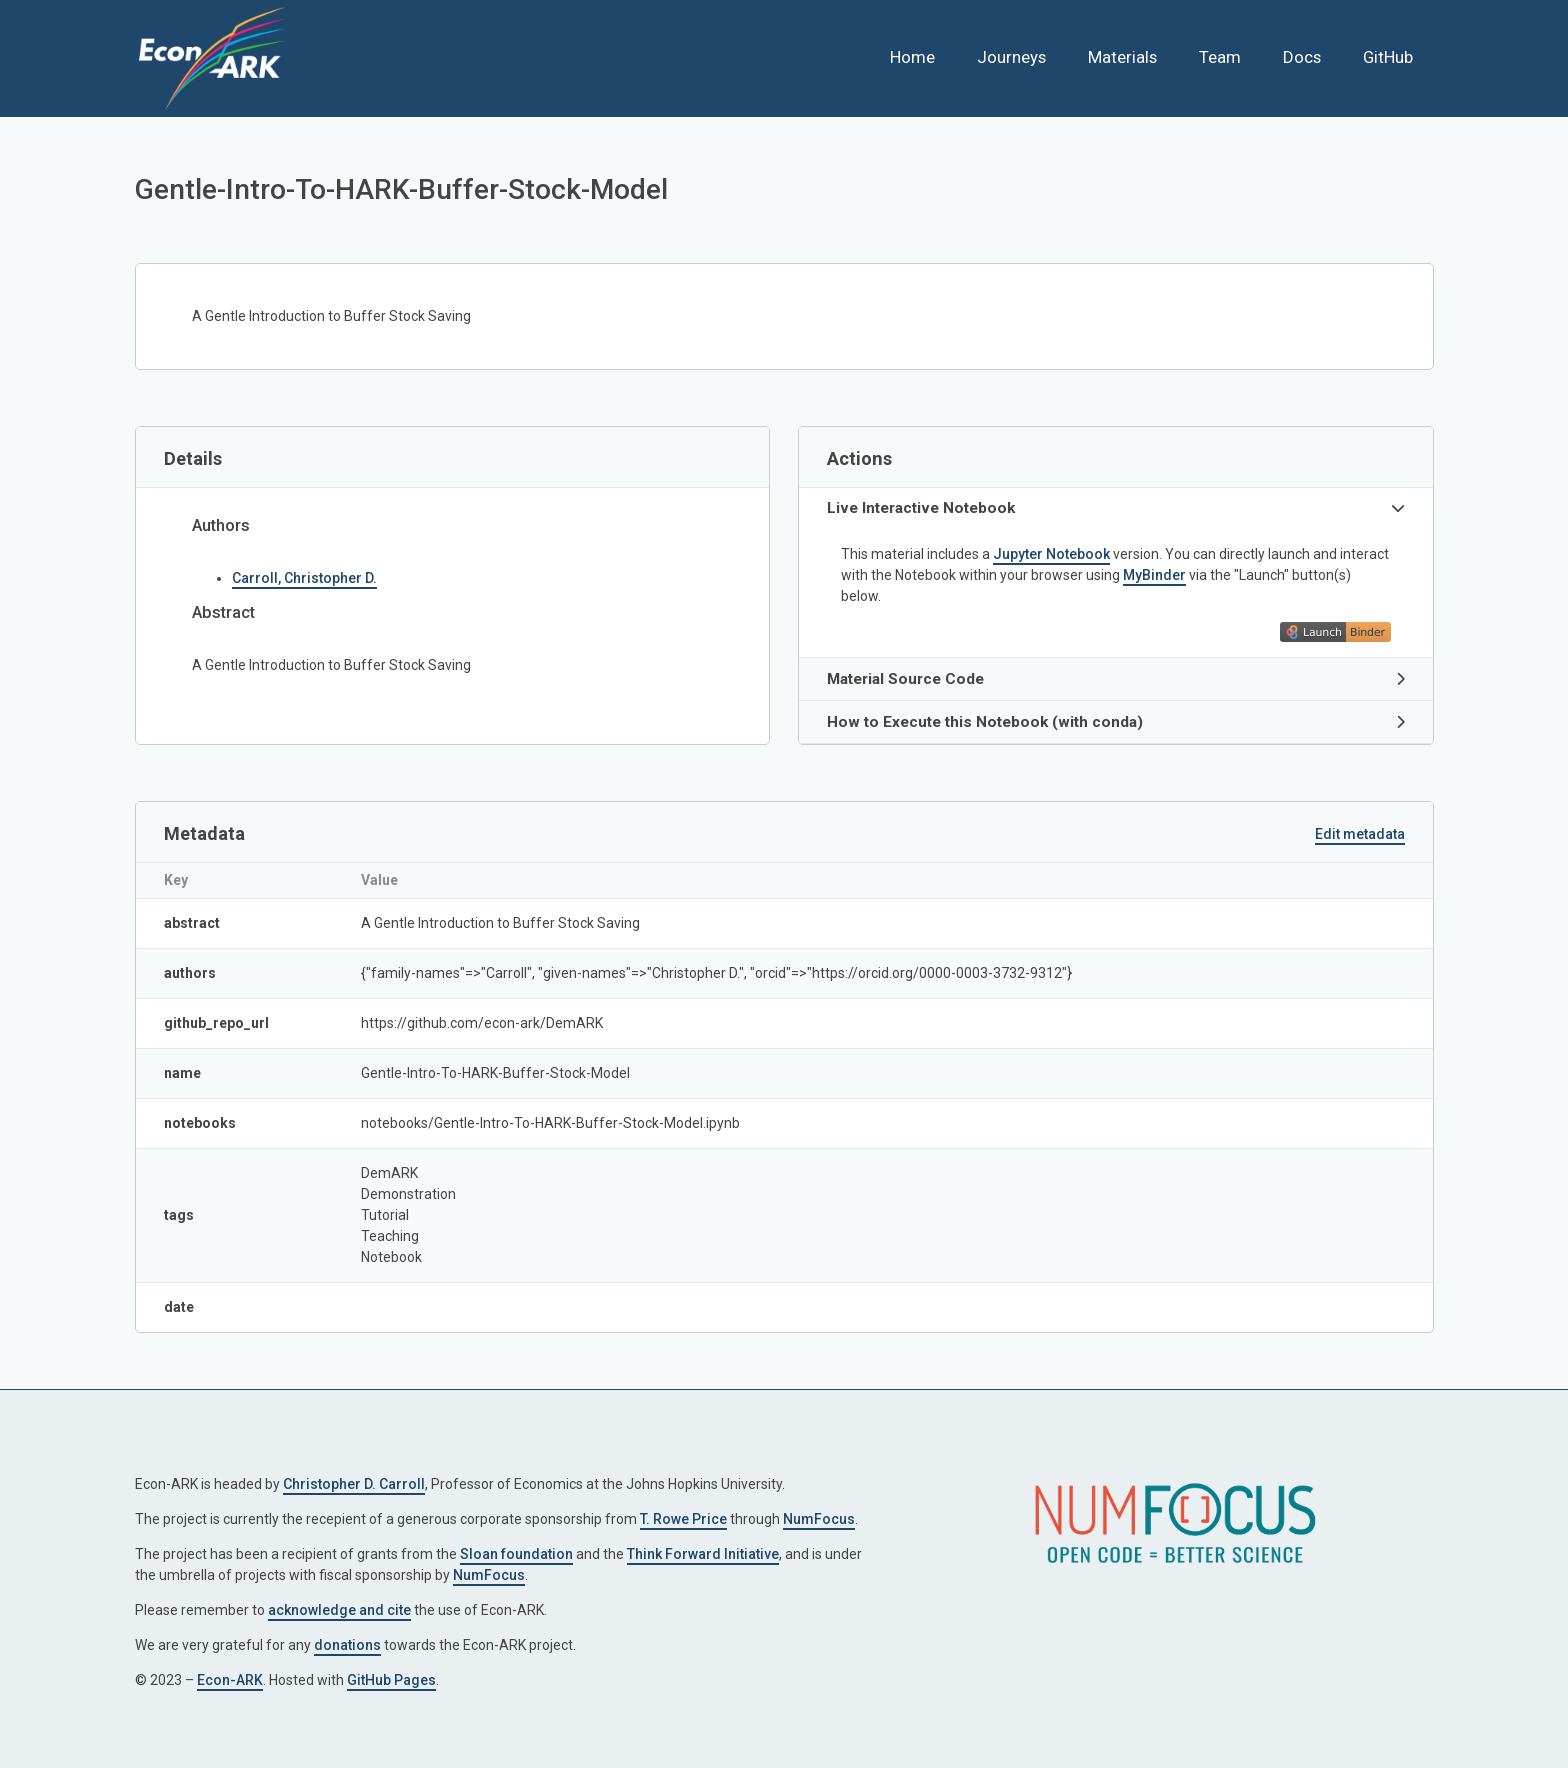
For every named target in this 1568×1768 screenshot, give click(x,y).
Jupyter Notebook (1051, 554)
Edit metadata (1360, 834)
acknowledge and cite (339, 1610)
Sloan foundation (516, 1554)
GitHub (1388, 57)
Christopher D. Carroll (354, 1484)
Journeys (1011, 57)
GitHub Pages (391, 1680)
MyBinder (1154, 575)
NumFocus (819, 1519)
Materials (1122, 57)
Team (1220, 57)
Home (912, 57)
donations (347, 1645)
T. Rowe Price (683, 1519)
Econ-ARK (230, 1680)
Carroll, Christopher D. (304, 578)
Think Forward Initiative (703, 1554)
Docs (1302, 57)
